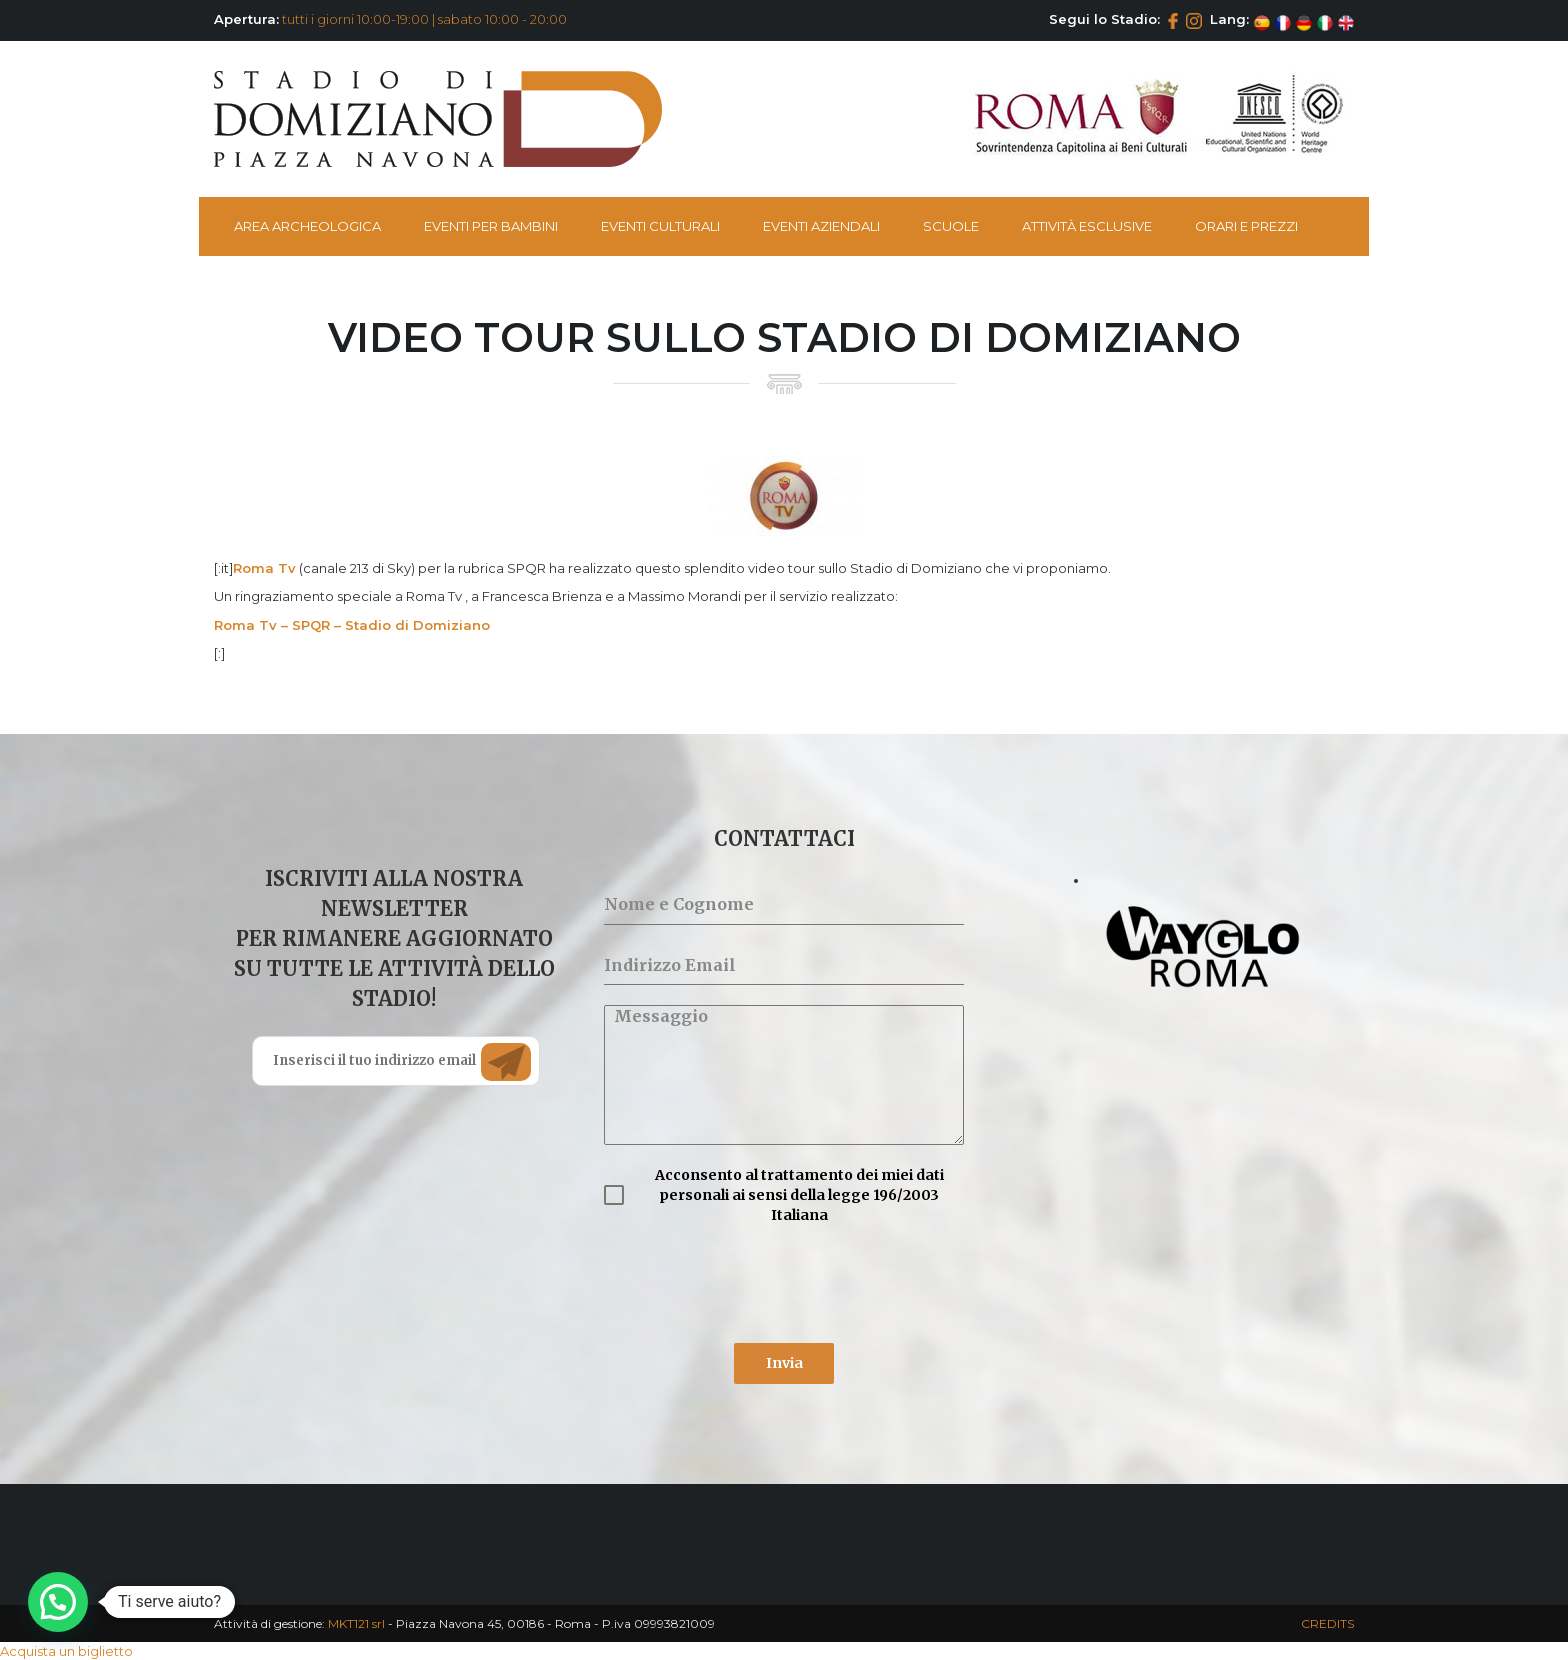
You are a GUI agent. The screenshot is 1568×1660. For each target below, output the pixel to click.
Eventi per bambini (491, 226)
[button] (58, 1602)
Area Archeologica (307, 226)
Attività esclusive (1087, 226)
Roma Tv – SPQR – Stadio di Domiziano (352, 625)
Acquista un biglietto (66, 1651)
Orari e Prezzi (1246, 226)
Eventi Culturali (660, 226)
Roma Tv (264, 568)
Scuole (951, 226)
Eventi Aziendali (821, 226)
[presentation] (756, 1284)
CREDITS (1327, 1623)
